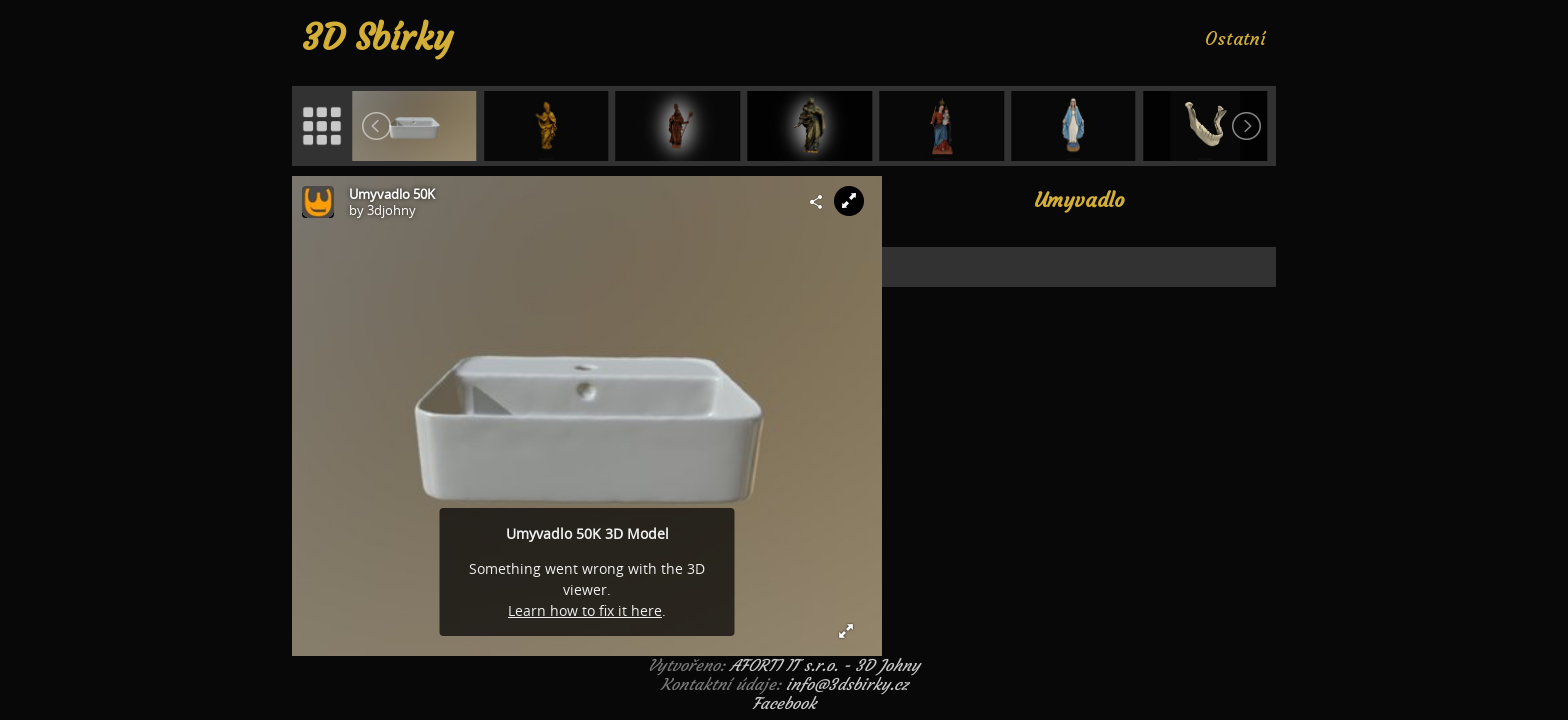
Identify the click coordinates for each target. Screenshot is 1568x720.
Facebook (784, 703)
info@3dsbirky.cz (847, 684)
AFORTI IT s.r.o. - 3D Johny (825, 665)
